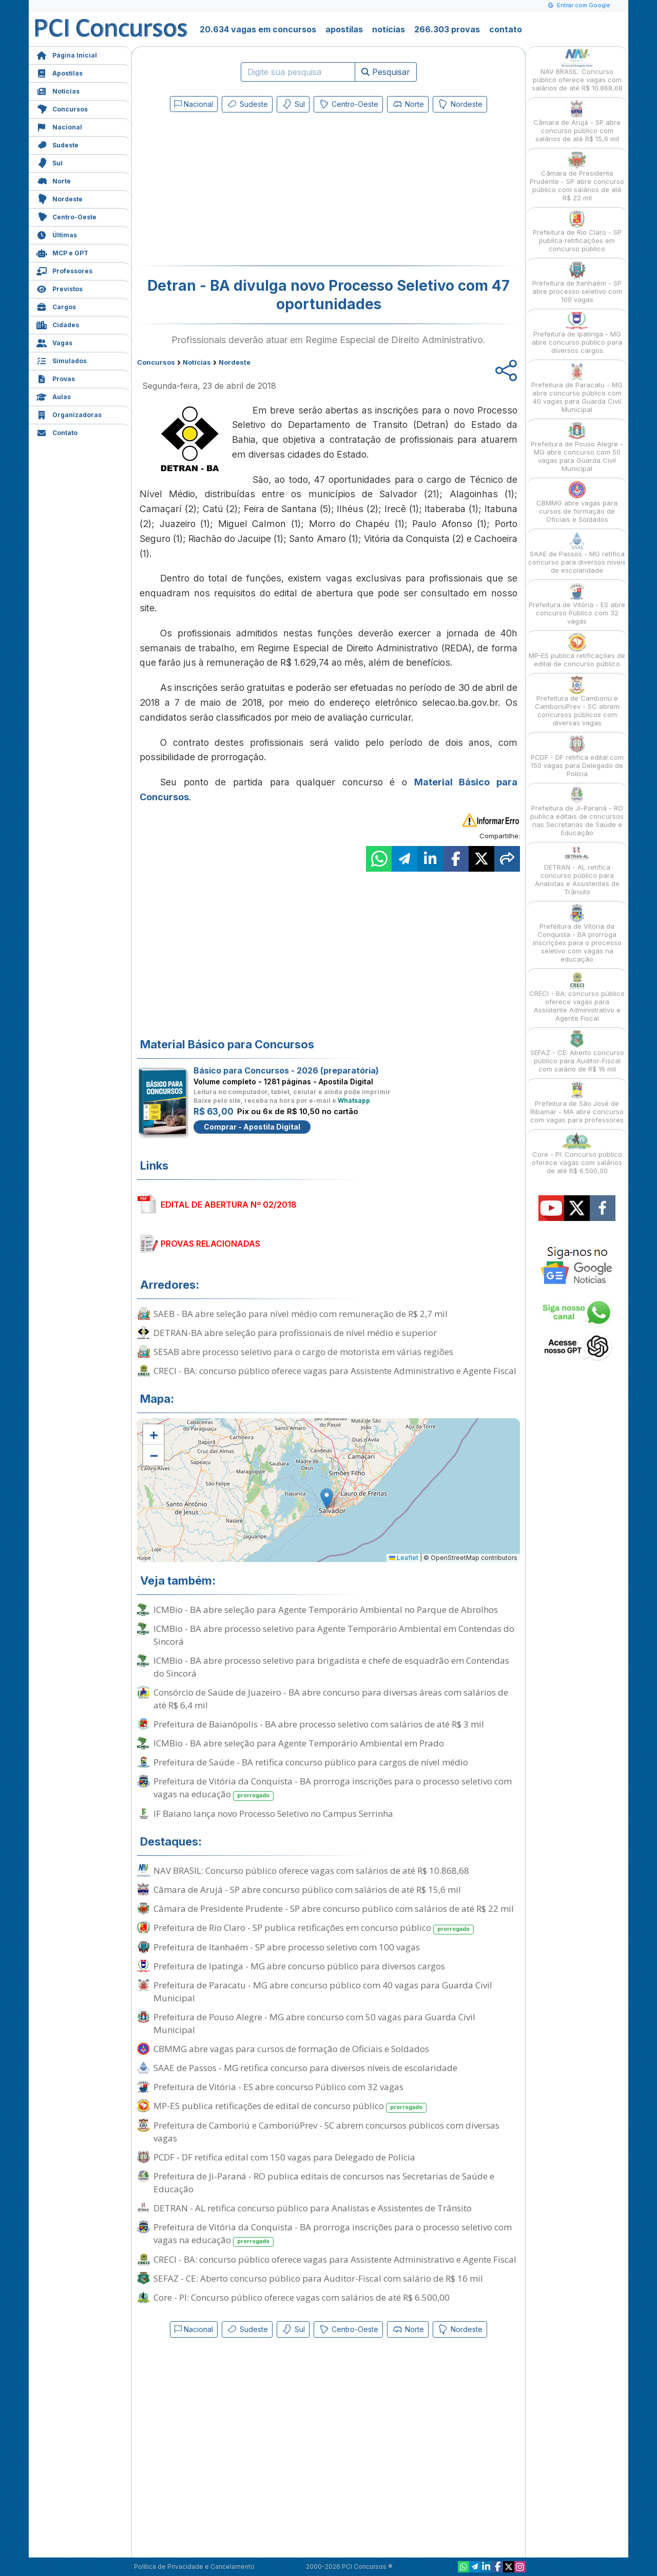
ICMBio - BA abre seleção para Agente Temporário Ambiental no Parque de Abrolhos (325, 1609)
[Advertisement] (245, 191)
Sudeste (57, 144)
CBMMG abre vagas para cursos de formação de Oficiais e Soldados (291, 2049)
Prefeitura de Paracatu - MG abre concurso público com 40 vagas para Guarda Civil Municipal (322, 1991)
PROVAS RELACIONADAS (210, 1243)
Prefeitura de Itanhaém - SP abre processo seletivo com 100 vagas (286, 1947)
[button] (153, 1434)
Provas (55, 378)
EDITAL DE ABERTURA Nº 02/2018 (229, 1204)
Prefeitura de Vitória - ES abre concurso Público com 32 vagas (278, 2087)
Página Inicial (66, 54)
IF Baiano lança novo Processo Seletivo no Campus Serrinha (273, 1813)
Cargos (56, 306)
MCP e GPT (62, 252)
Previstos (59, 288)
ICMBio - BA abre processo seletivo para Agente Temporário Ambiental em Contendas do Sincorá (333, 1635)
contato (505, 29)
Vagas (54, 342)
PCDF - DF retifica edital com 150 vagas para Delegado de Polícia (284, 2157)
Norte (53, 180)
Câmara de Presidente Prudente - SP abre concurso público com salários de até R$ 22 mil (333, 1908)
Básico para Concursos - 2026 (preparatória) (286, 1070)
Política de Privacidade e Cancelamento (194, 2566)
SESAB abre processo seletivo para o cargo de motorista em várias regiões (303, 1352)
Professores (64, 270)
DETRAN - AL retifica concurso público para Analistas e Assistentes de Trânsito (312, 2208)
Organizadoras (69, 414)
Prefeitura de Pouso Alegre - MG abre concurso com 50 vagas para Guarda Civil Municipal (314, 2023)
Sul (49, 162)
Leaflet (403, 1558)
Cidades (57, 324)
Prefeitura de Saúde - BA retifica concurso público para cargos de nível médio (310, 1762)
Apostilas (59, 72)
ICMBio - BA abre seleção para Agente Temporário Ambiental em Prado (298, 1743)
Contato (57, 432)
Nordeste (59, 198)
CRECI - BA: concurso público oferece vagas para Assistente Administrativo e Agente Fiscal (334, 1371)
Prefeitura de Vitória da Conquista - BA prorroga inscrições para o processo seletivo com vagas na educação (332, 1788)
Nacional (59, 126)
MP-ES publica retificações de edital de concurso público (290, 2106)
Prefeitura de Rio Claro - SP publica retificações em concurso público (313, 1928)
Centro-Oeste (66, 216)
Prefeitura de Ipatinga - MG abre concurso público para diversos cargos (299, 1966)
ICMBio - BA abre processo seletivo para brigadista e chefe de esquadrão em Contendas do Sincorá (331, 1666)
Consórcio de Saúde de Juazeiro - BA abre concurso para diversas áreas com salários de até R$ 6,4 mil (330, 1698)
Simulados (61, 360)
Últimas (56, 234)
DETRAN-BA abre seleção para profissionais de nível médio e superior (295, 1333)
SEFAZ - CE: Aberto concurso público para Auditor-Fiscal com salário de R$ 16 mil (318, 2278)
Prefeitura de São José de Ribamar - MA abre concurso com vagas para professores (577, 1102)
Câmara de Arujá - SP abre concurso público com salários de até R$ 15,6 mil (307, 1889)
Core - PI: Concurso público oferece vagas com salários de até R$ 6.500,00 (301, 2297)
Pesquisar (385, 72)
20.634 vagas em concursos (258, 29)
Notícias (58, 90)
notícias (388, 29)
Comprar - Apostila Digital (252, 1126)
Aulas (53, 396)
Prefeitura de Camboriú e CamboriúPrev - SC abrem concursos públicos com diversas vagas (326, 2131)
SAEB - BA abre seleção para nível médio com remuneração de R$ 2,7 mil (300, 1314)
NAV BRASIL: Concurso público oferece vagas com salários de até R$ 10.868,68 (311, 1870)
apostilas (344, 29)
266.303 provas (447, 29)
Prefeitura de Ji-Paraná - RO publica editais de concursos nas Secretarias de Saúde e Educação (323, 2182)
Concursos (62, 108)
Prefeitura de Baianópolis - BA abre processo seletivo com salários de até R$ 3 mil (318, 1724)
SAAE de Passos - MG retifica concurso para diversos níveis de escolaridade (305, 2068)
